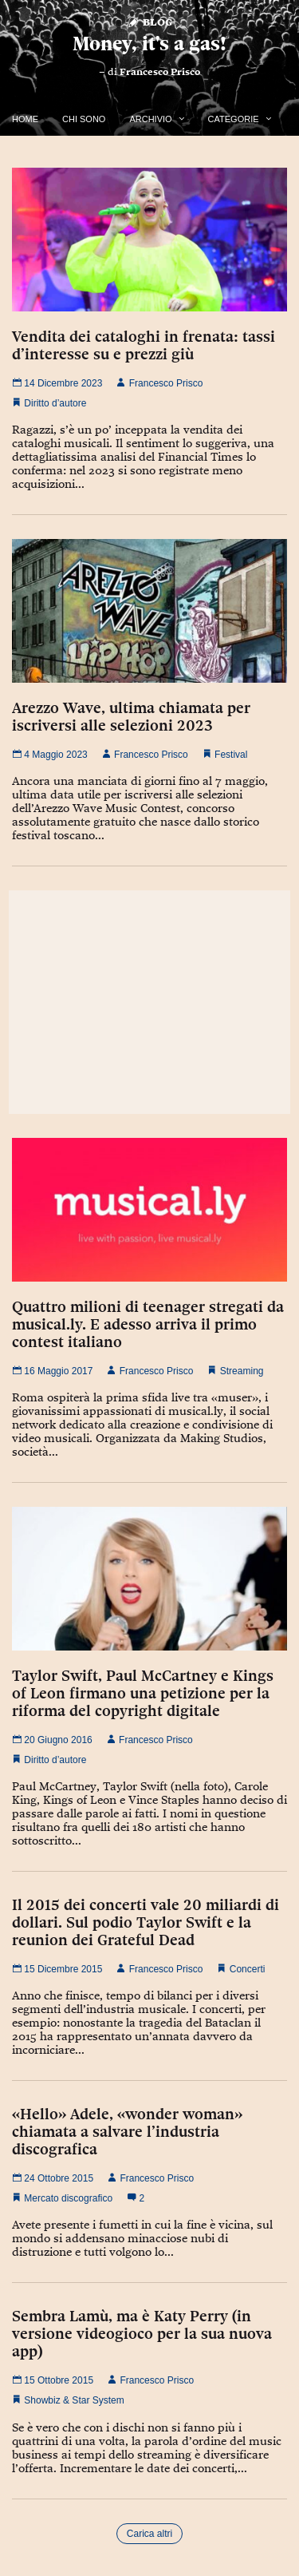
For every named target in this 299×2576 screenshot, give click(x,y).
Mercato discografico (68, 2198)
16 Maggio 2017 (52, 1371)
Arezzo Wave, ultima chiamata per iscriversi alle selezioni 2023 (131, 716)
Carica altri (149, 2533)
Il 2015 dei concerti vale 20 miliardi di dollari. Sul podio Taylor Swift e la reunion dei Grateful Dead (145, 1922)
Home (25, 119)
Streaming (242, 1371)
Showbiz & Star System (74, 2400)
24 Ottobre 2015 (52, 2178)
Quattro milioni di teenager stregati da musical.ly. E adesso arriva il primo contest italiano (148, 1324)
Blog (149, 21)
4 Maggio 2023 (50, 754)
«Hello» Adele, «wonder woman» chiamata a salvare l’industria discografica (127, 2131)
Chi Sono (83, 119)
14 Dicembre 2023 (57, 383)
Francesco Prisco (160, 71)
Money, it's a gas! (149, 43)
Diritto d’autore (55, 403)
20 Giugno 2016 (52, 1740)
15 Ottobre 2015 (52, 2380)
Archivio (150, 119)
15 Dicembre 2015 (57, 1969)
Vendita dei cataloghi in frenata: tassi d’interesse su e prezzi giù (143, 345)
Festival (230, 754)
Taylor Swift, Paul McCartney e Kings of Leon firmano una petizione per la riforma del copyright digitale (142, 1693)
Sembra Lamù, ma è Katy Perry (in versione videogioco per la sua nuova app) (142, 2333)
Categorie (233, 119)
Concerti (248, 1969)
